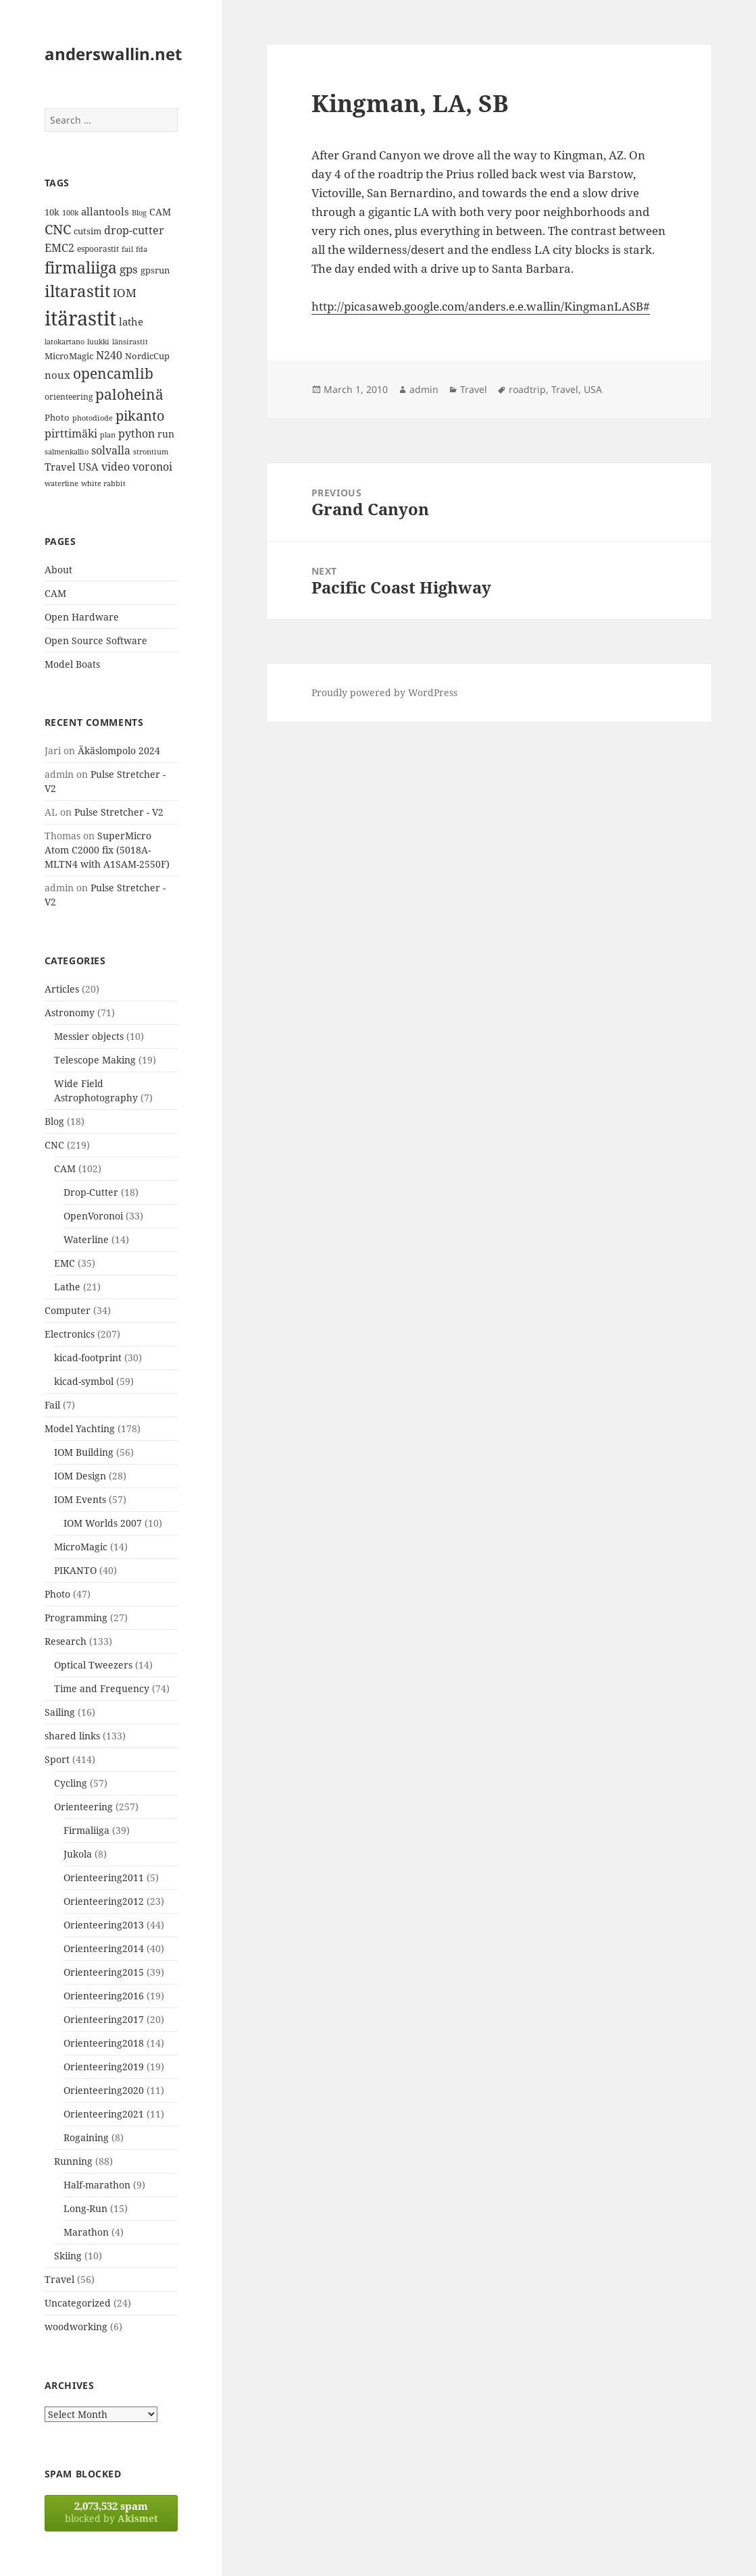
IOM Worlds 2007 (103, 1523)
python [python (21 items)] (136, 433)
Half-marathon (97, 2184)
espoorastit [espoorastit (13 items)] (98, 249)
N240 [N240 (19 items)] (109, 355)
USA (593, 389)
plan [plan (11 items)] (108, 435)
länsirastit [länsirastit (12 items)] (130, 341)
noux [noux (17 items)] (57, 375)
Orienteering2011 (104, 1877)
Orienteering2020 (104, 2090)
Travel (59, 2279)
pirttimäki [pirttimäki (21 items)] (71, 433)
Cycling (70, 1783)
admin (423, 389)
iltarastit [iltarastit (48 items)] (77, 291)
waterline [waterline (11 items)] (61, 483)
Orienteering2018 (104, 2042)
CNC (54, 1144)
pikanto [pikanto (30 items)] (140, 415)
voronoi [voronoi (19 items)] (152, 466)
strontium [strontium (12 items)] (150, 451)
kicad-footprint (88, 1357)
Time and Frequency (101, 1688)
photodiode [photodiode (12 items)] (92, 418)
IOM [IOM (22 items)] (124, 292)
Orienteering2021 (104, 2113)
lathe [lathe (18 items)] (131, 321)
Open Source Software (96, 640)
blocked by (111, 2512)
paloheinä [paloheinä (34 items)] (129, 394)
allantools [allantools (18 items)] (105, 211)
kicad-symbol (84, 1381)
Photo (57, 1593)
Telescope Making (95, 1059)
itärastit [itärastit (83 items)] (80, 318)
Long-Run (85, 2208)
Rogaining (86, 2137)
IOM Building (84, 1452)
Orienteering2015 (104, 1972)
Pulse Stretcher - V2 (118, 812)
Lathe (67, 1286)
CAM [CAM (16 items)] (160, 211)
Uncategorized (78, 2302)
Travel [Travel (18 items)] (60, 466)
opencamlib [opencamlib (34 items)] (113, 373)
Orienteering (83, 1806)
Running (73, 2161)
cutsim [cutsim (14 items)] (87, 231)
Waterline (86, 1239)
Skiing (68, 2255)
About (58, 569)
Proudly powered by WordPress (384, 692)
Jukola (78, 1853)
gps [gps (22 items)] (129, 269)
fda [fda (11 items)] (141, 249)
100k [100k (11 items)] (70, 212)
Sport (57, 1759)
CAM (55, 593)
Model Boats (72, 664)
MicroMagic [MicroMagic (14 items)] (69, 356)
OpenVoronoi (93, 1215)
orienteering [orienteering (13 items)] (69, 396)
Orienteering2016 (104, 1995)
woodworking (76, 2326)
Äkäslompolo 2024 (119, 750)
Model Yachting (80, 1428)
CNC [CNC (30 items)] (58, 229)
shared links (72, 1735)
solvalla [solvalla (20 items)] (110, 450)
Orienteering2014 (104, 1948)
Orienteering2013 (104, 1924)
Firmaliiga (86, 1830)
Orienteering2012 (104, 1901)
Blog (54, 1121)
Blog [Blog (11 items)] (139, 212)
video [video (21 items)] (115, 466)
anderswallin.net (113, 54)
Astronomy (70, 1012)
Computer (68, 1310)
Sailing (60, 1712)
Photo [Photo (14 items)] (57, 417)
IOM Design (80, 1475)
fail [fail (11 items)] (127, 249)
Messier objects (89, 1036)
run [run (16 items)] (165, 433)
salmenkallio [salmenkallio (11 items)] (67, 451)
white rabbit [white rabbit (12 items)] (103, 483)
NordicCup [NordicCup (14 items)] (147, 356)
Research (65, 1641)
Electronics (70, 1334)
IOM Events (80, 1499)
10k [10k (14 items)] (52, 212)
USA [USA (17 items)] (88, 466)
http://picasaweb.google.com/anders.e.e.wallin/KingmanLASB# (480, 306)
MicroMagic (80, 1546)
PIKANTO (75, 1570)
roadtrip (527, 389)
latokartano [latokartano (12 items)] (64, 341)
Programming (76, 1617)
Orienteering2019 (104, 2066)
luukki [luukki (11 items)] (98, 341)
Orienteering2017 (104, 2019)
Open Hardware (82, 616)
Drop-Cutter (91, 1192)
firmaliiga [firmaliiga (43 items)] (81, 267)
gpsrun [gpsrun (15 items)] (155, 270)
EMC (64, 1263)
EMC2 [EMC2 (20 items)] (59, 247)
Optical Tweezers (93, 1664)
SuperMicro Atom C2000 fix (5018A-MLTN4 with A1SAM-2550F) (107, 849)
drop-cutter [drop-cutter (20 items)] (134, 230)
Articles (62, 988)
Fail (52, 1404)
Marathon (86, 2232)
